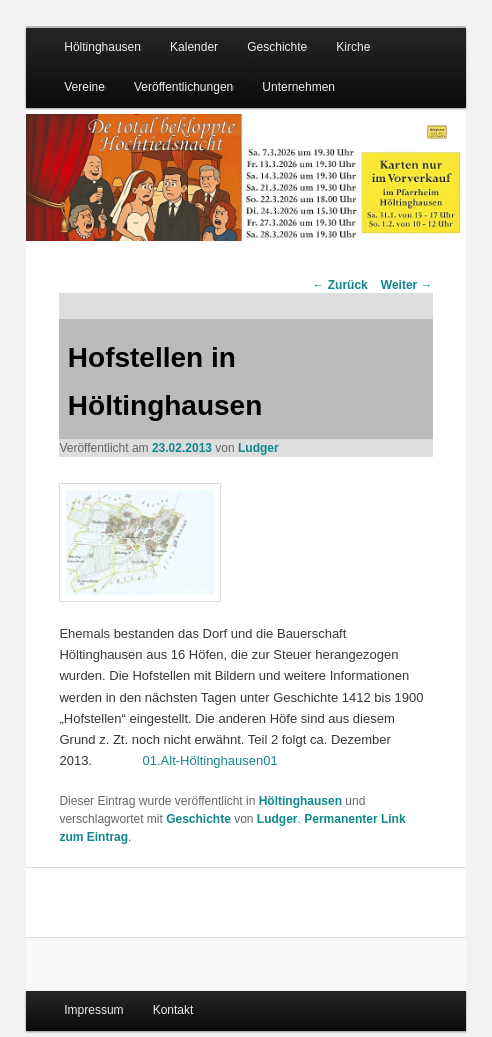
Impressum (93, 1010)
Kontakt (173, 1010)
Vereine (84, 87)
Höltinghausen (102, 47)
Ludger (258, 448)
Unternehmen (298, 87)
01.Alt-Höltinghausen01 (210, 760)
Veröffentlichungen (183, 87)
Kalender (194, 47)
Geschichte (277, 47)
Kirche (353, 47)
